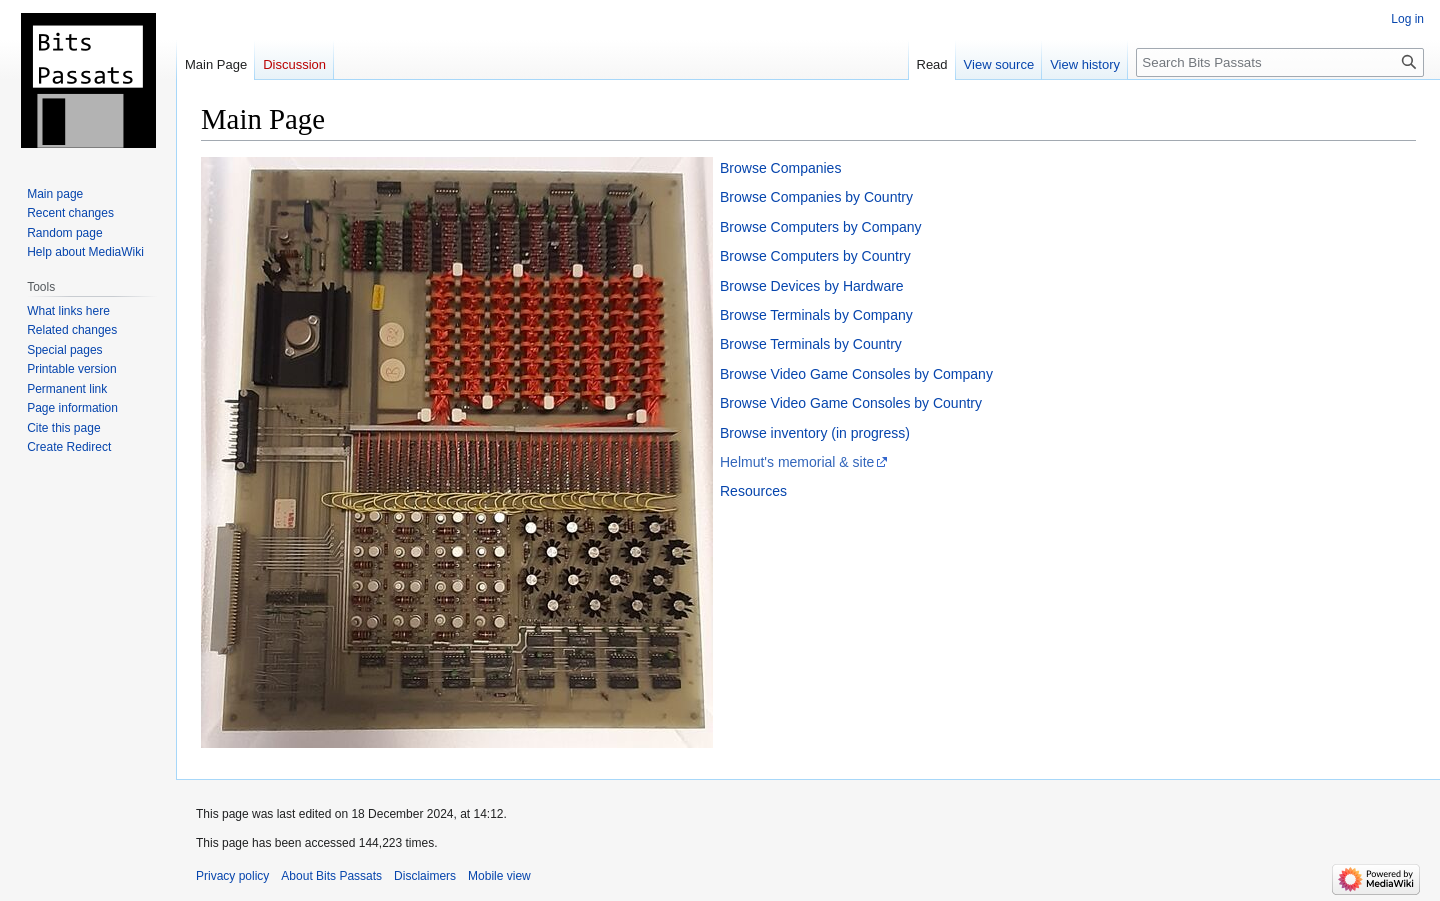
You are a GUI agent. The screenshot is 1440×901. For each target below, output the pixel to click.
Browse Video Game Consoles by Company (856, 374)
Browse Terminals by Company (816, 315)
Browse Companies (780, 168)
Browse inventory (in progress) (815, 433)
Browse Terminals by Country (811, 344)
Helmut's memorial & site (797, 462)
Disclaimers (425, 876)
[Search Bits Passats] (1280, 62)
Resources (753, 491)
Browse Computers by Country (815, 256)
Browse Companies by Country (816, 197)
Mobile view (499, 876)
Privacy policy (232, 876)
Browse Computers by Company (821, 227)
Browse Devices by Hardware (812, 286)
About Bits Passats (331, 876)
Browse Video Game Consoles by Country (851, 403)
